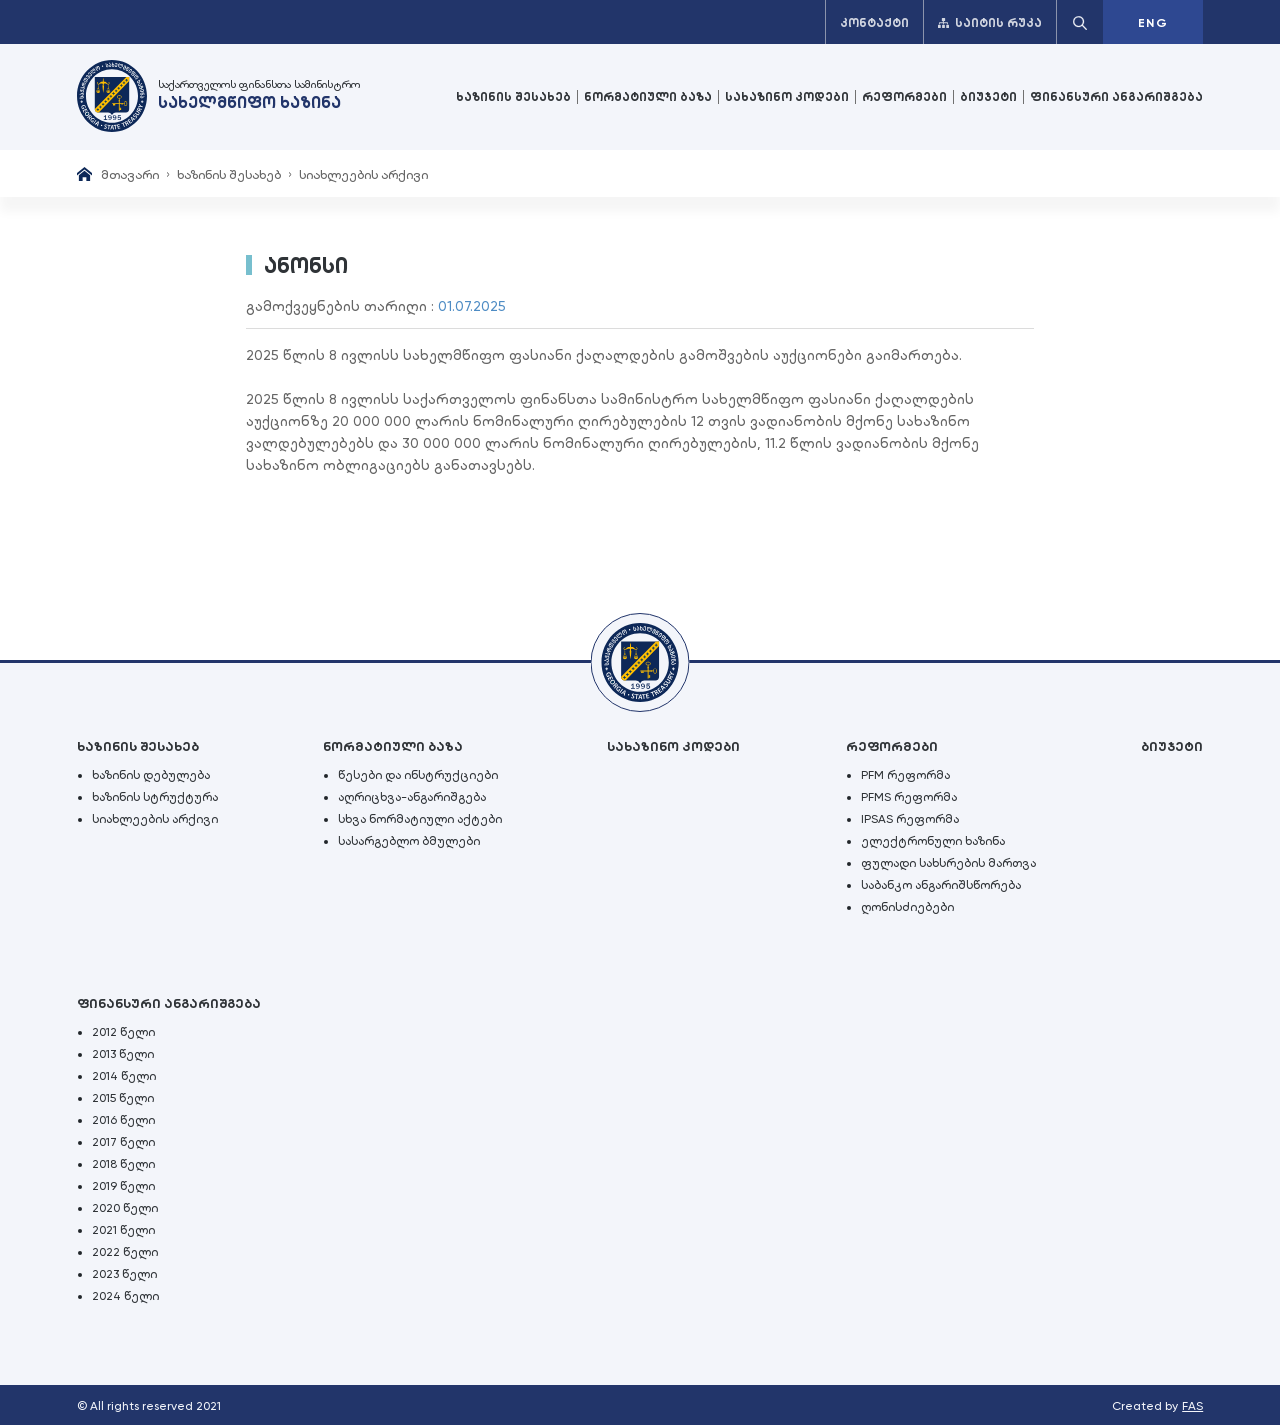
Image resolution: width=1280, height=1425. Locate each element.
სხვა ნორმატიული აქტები (420, 819)
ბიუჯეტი (988, 97)
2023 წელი (124, 1274)
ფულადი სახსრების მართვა (948, 863)
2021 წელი (123, 1230)
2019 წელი (123, 1186)
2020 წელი (125, 1208)
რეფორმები (904, 97)
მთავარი (130, 174)
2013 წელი (123, 1054)
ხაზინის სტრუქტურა (155, 797)
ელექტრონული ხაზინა (933, 841)
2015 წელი (123, 1098)
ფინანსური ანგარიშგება (1116, 97)
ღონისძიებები (907, 907)
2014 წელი (124, 1076)
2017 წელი (123, 1142)
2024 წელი (125, 1296)
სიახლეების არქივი (363, 174)
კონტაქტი (874, 23)
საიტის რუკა (990, 23)
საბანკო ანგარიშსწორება (941, 885)
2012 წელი (123, 1032)
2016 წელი (123, 1120)
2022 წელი (125, 1252)
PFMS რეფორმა (909, 797)
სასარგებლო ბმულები (409, 841)
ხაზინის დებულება (151, 775)
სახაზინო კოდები (787, 97)
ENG (1153, 23)
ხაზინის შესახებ (513, 97)
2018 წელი (123, 1164)
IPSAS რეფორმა (910, 819)
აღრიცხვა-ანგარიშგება (412, 797)
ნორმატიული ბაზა (648, 97)
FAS (1192, 1406)
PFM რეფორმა (905, 775)
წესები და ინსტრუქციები (418, 775)
